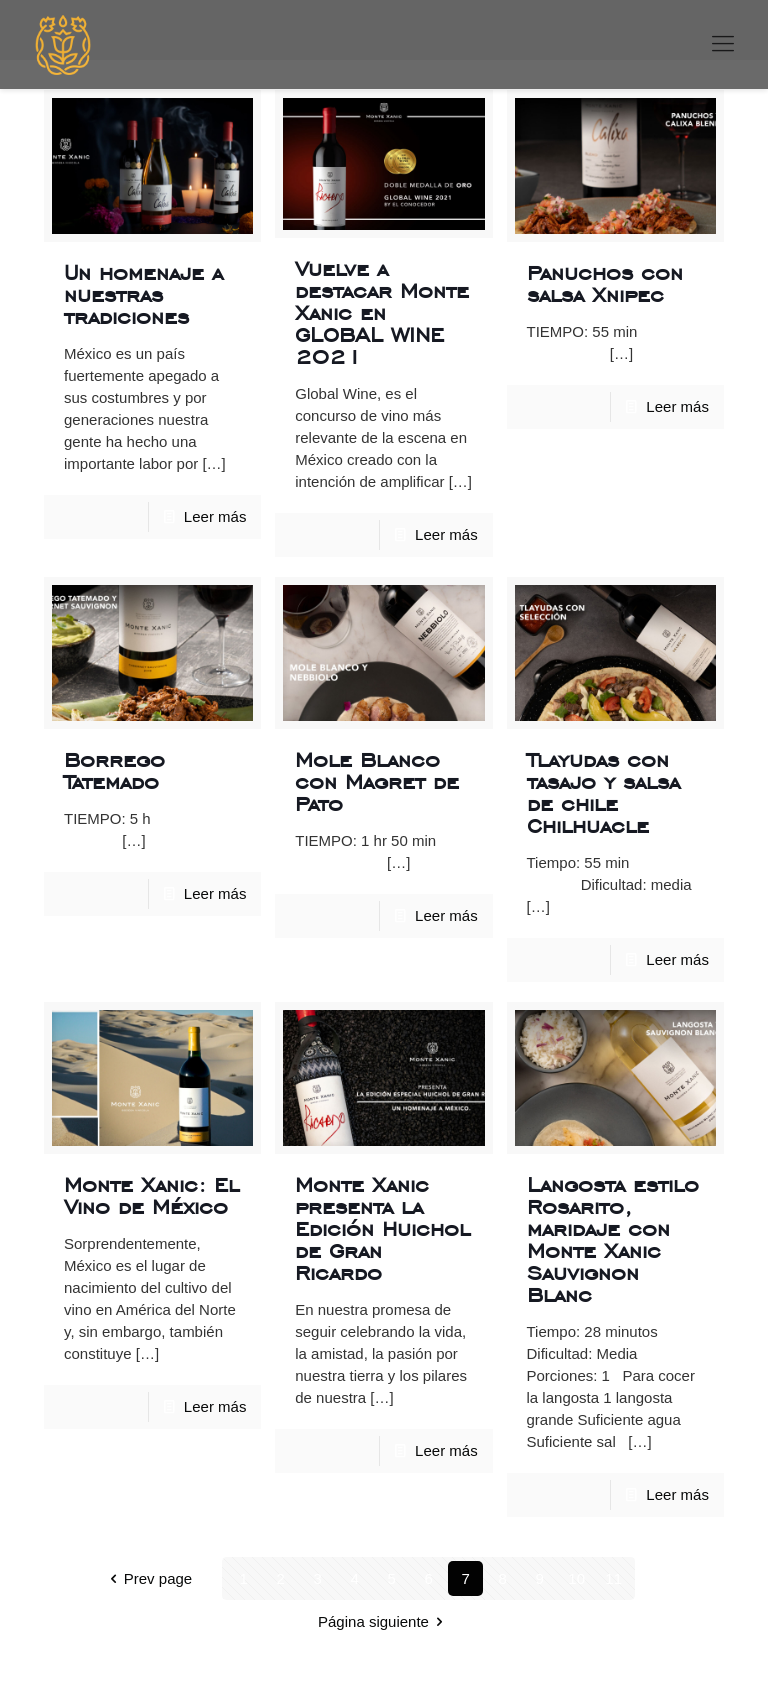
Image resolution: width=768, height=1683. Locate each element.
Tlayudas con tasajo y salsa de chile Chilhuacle (603, 792)
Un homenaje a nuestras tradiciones (143, 294)
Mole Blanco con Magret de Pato (377, 781)
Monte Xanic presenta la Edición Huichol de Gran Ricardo (382, 1228)
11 (613, 1578)
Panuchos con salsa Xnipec (605, 283)
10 (576, 1578)
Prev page (147, 1578)
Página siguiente (384, 1621)
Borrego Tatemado (114, 770)
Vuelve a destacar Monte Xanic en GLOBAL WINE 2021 (382, 312)
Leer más (215, 516)
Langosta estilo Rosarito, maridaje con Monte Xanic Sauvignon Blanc (613, 1239)
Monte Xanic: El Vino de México (151, 1195)
